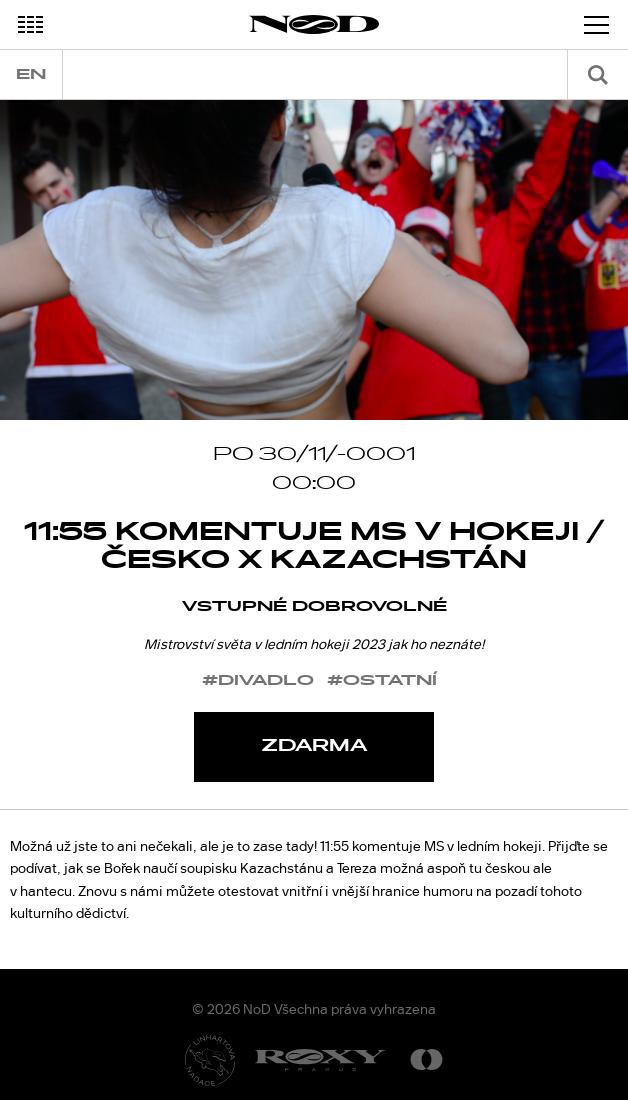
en (31, 74)
